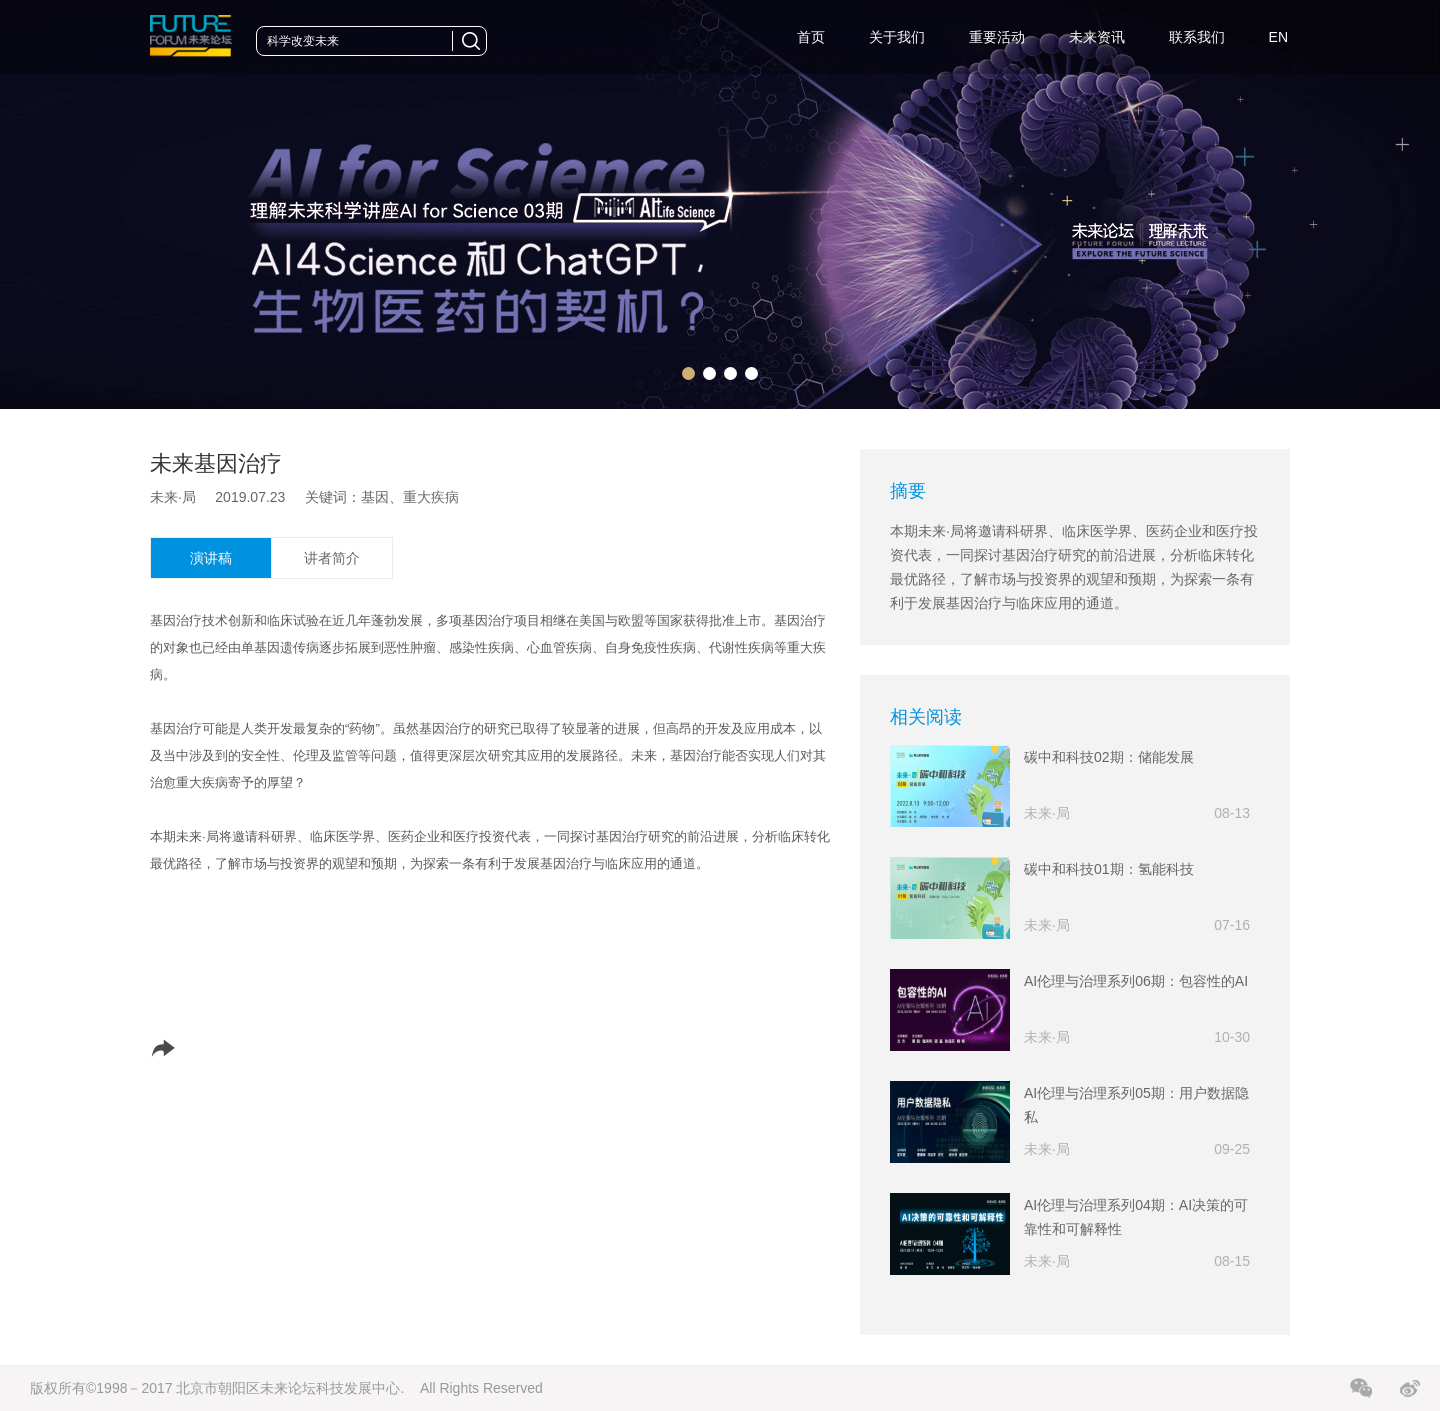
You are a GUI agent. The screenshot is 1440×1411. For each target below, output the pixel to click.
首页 (811, 37)
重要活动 (997, 37)
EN (1278, 37)
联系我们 (1197, 37)
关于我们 (897, 37)
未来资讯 (1097, 37)
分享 (187, 1048)
